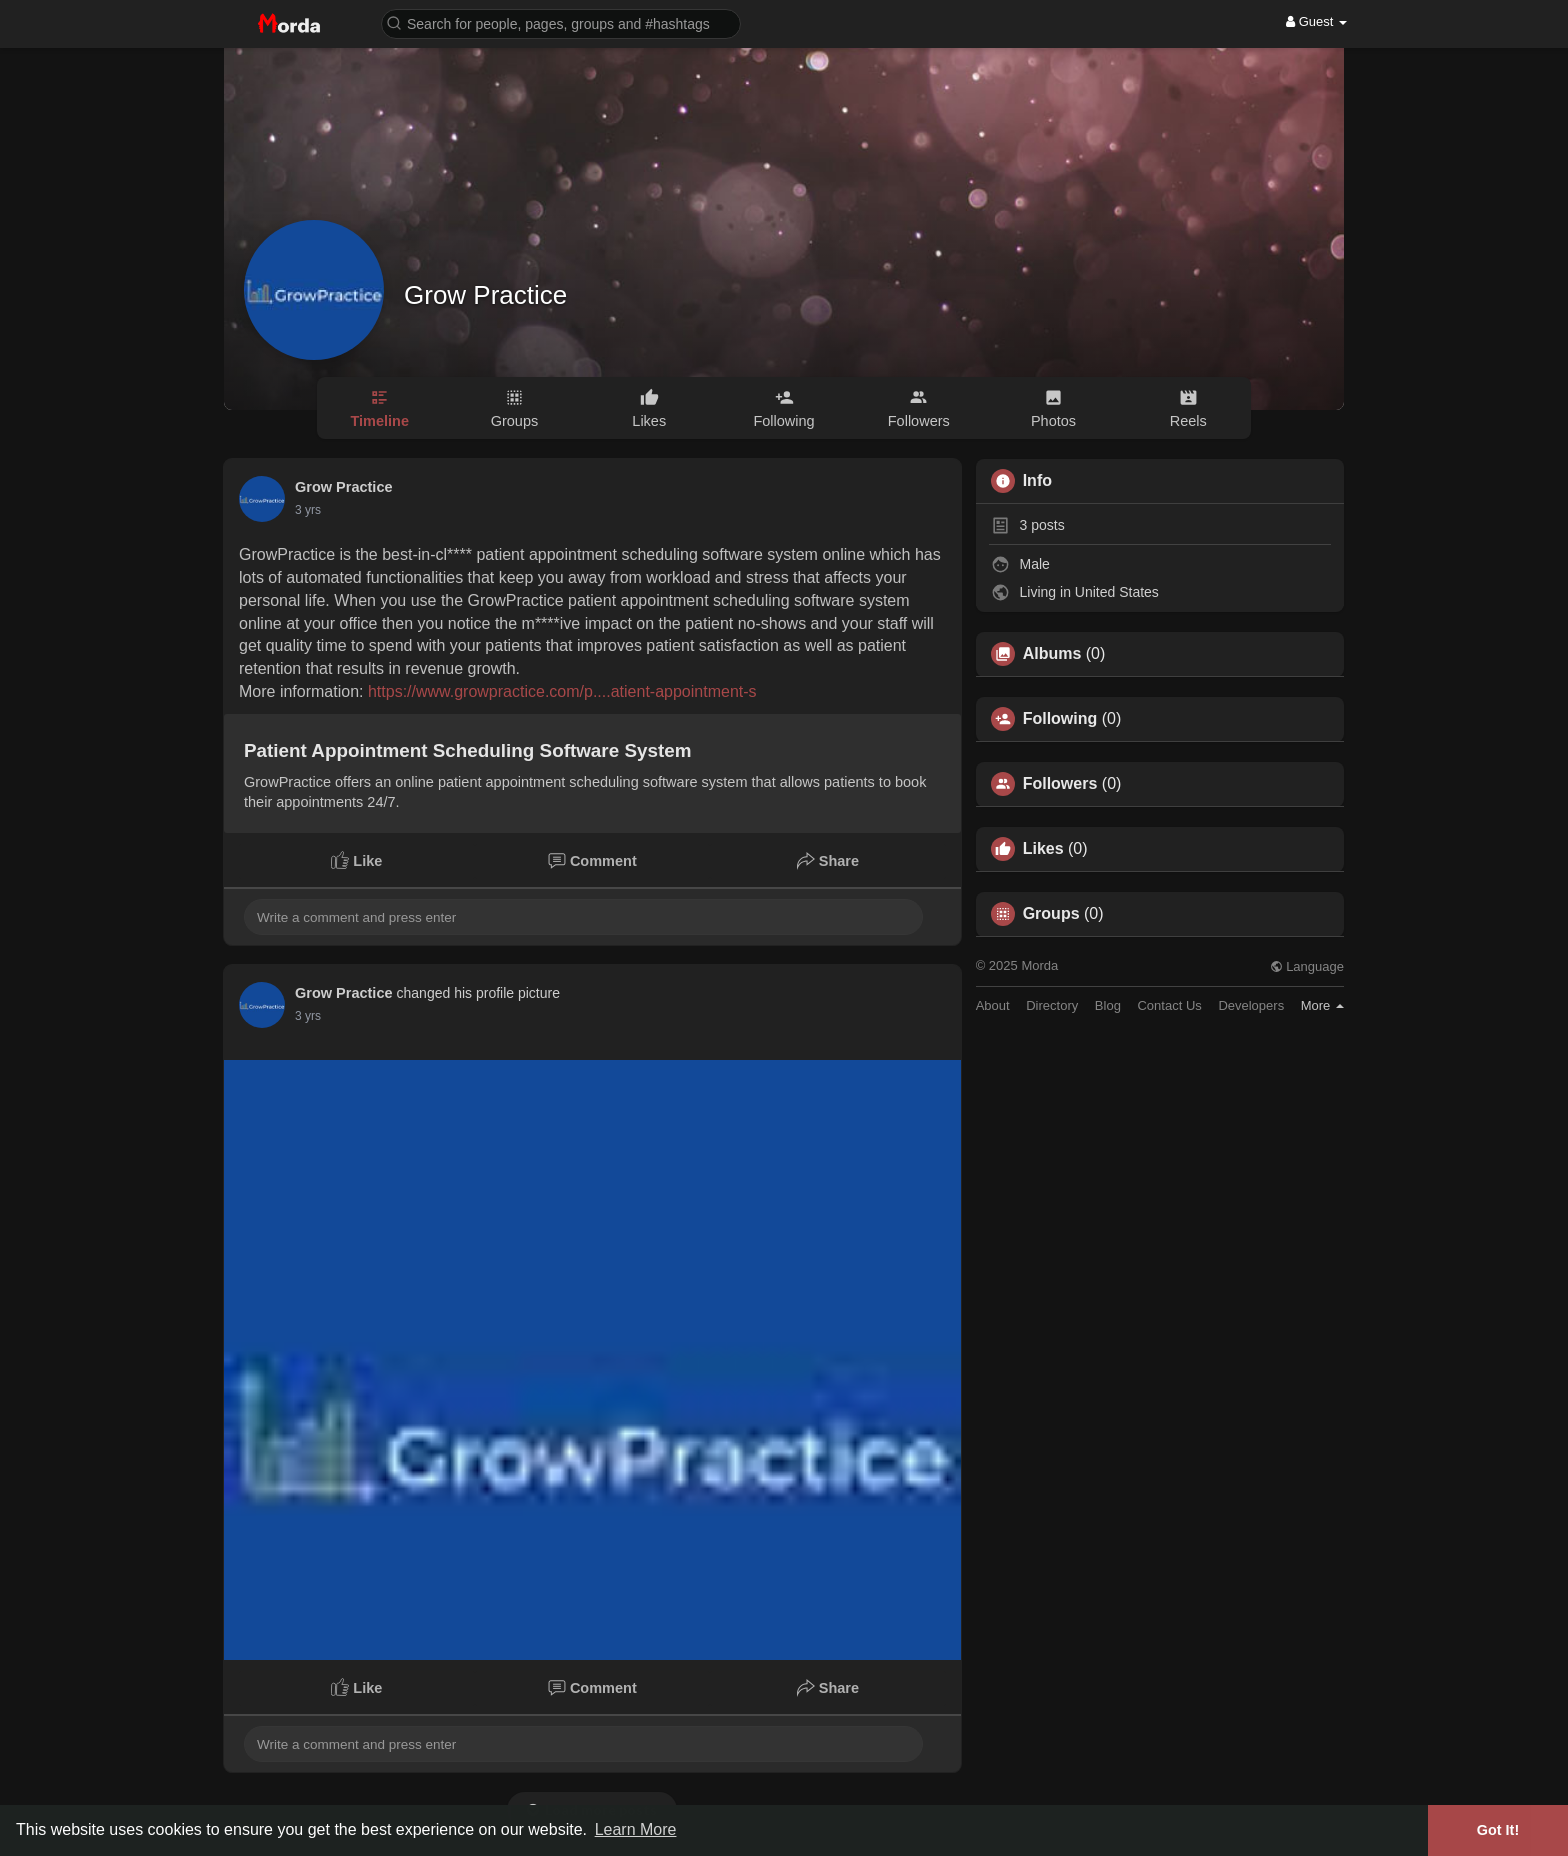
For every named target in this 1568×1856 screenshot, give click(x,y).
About (993, 1005)
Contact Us (1169, 1005)
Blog (1108, 1005)
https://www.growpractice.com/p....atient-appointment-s (562, 691)
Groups (1051, 914)
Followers (1060, 784)
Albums (1052, 654)
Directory (1052, 1005)
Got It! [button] (1498, 1830)
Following (1060, 719)
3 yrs (308, 510)
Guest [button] (1316, 21)
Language (1307, 966)
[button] (561, 22)
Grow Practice (485, 295)
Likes (1043, 849)
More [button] (1322, 1005)
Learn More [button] (636, 1829)
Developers (1251, 1005)
